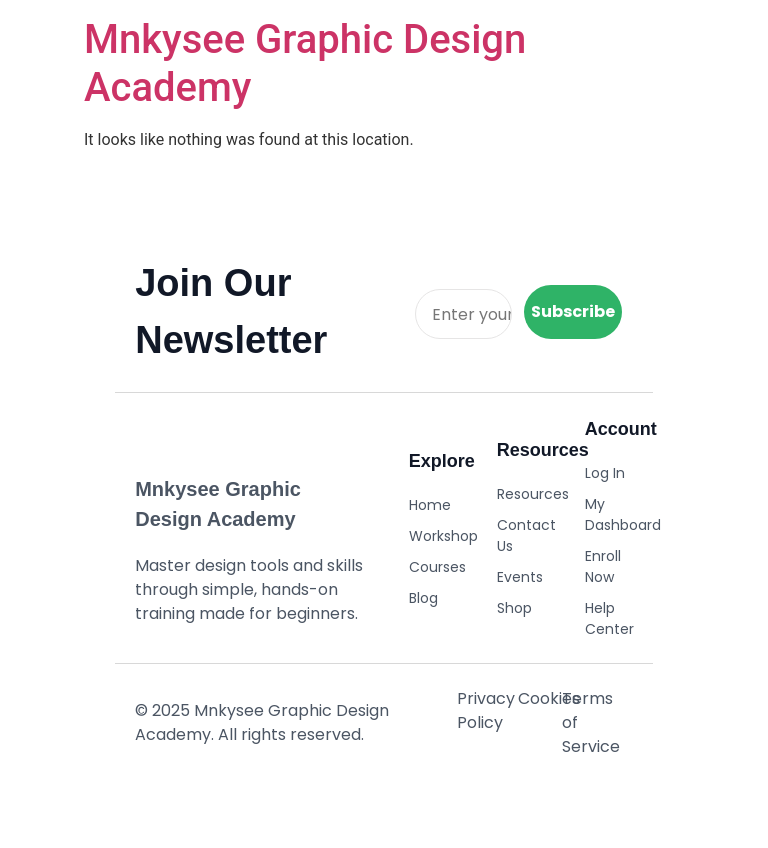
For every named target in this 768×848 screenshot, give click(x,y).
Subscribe (573, 311)
